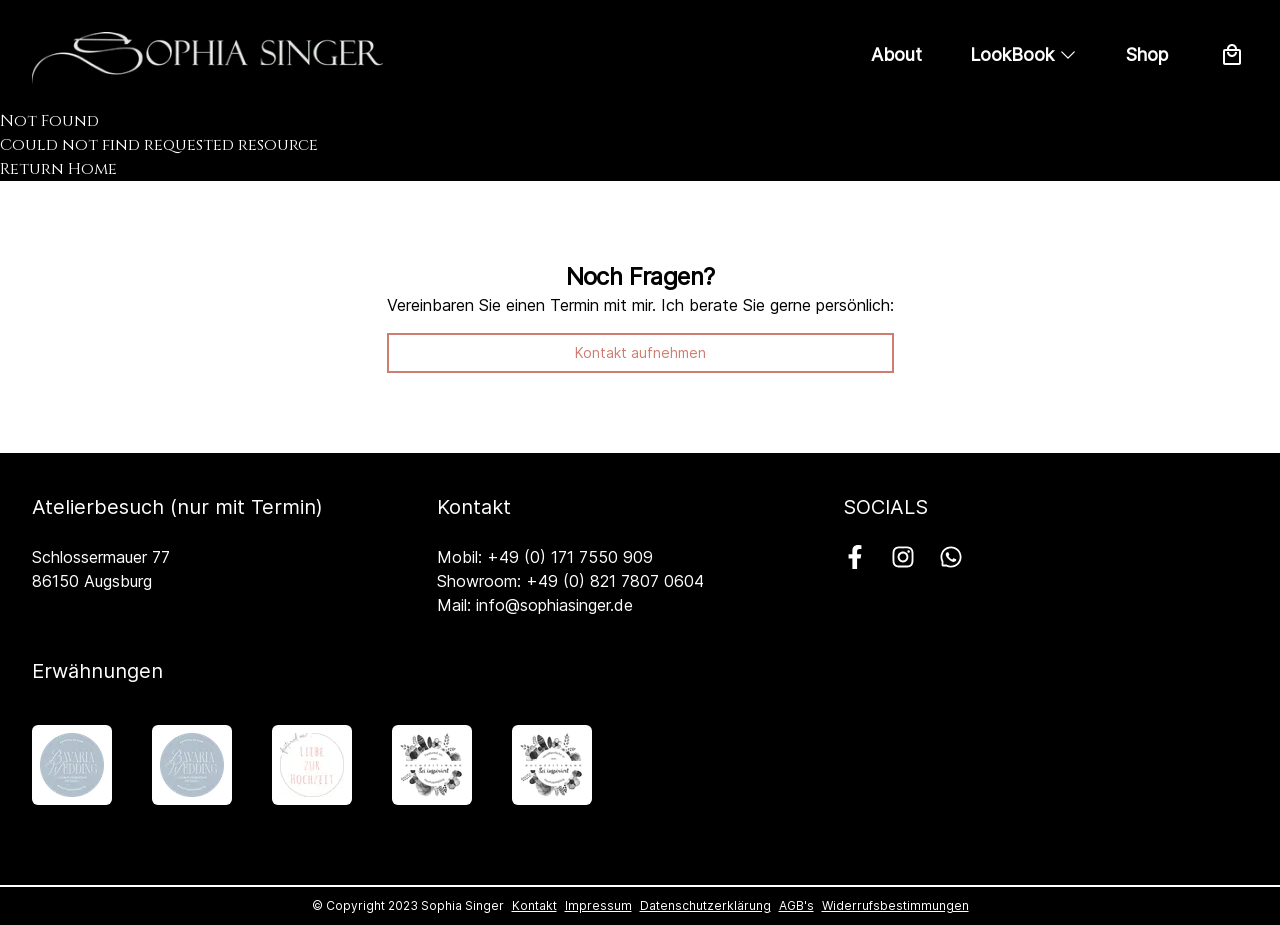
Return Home (58, 169)
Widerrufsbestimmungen (895, 905)
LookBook (1024, 54)
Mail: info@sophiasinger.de (535, 605)
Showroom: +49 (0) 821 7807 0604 (570, 581)
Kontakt (534, 905)
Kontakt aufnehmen (640, 352)
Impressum (598, 905)
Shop (1147, 54)
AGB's (796, 905)
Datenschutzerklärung (705, 905)
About (896, 54)
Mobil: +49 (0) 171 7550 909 (545, 557)
